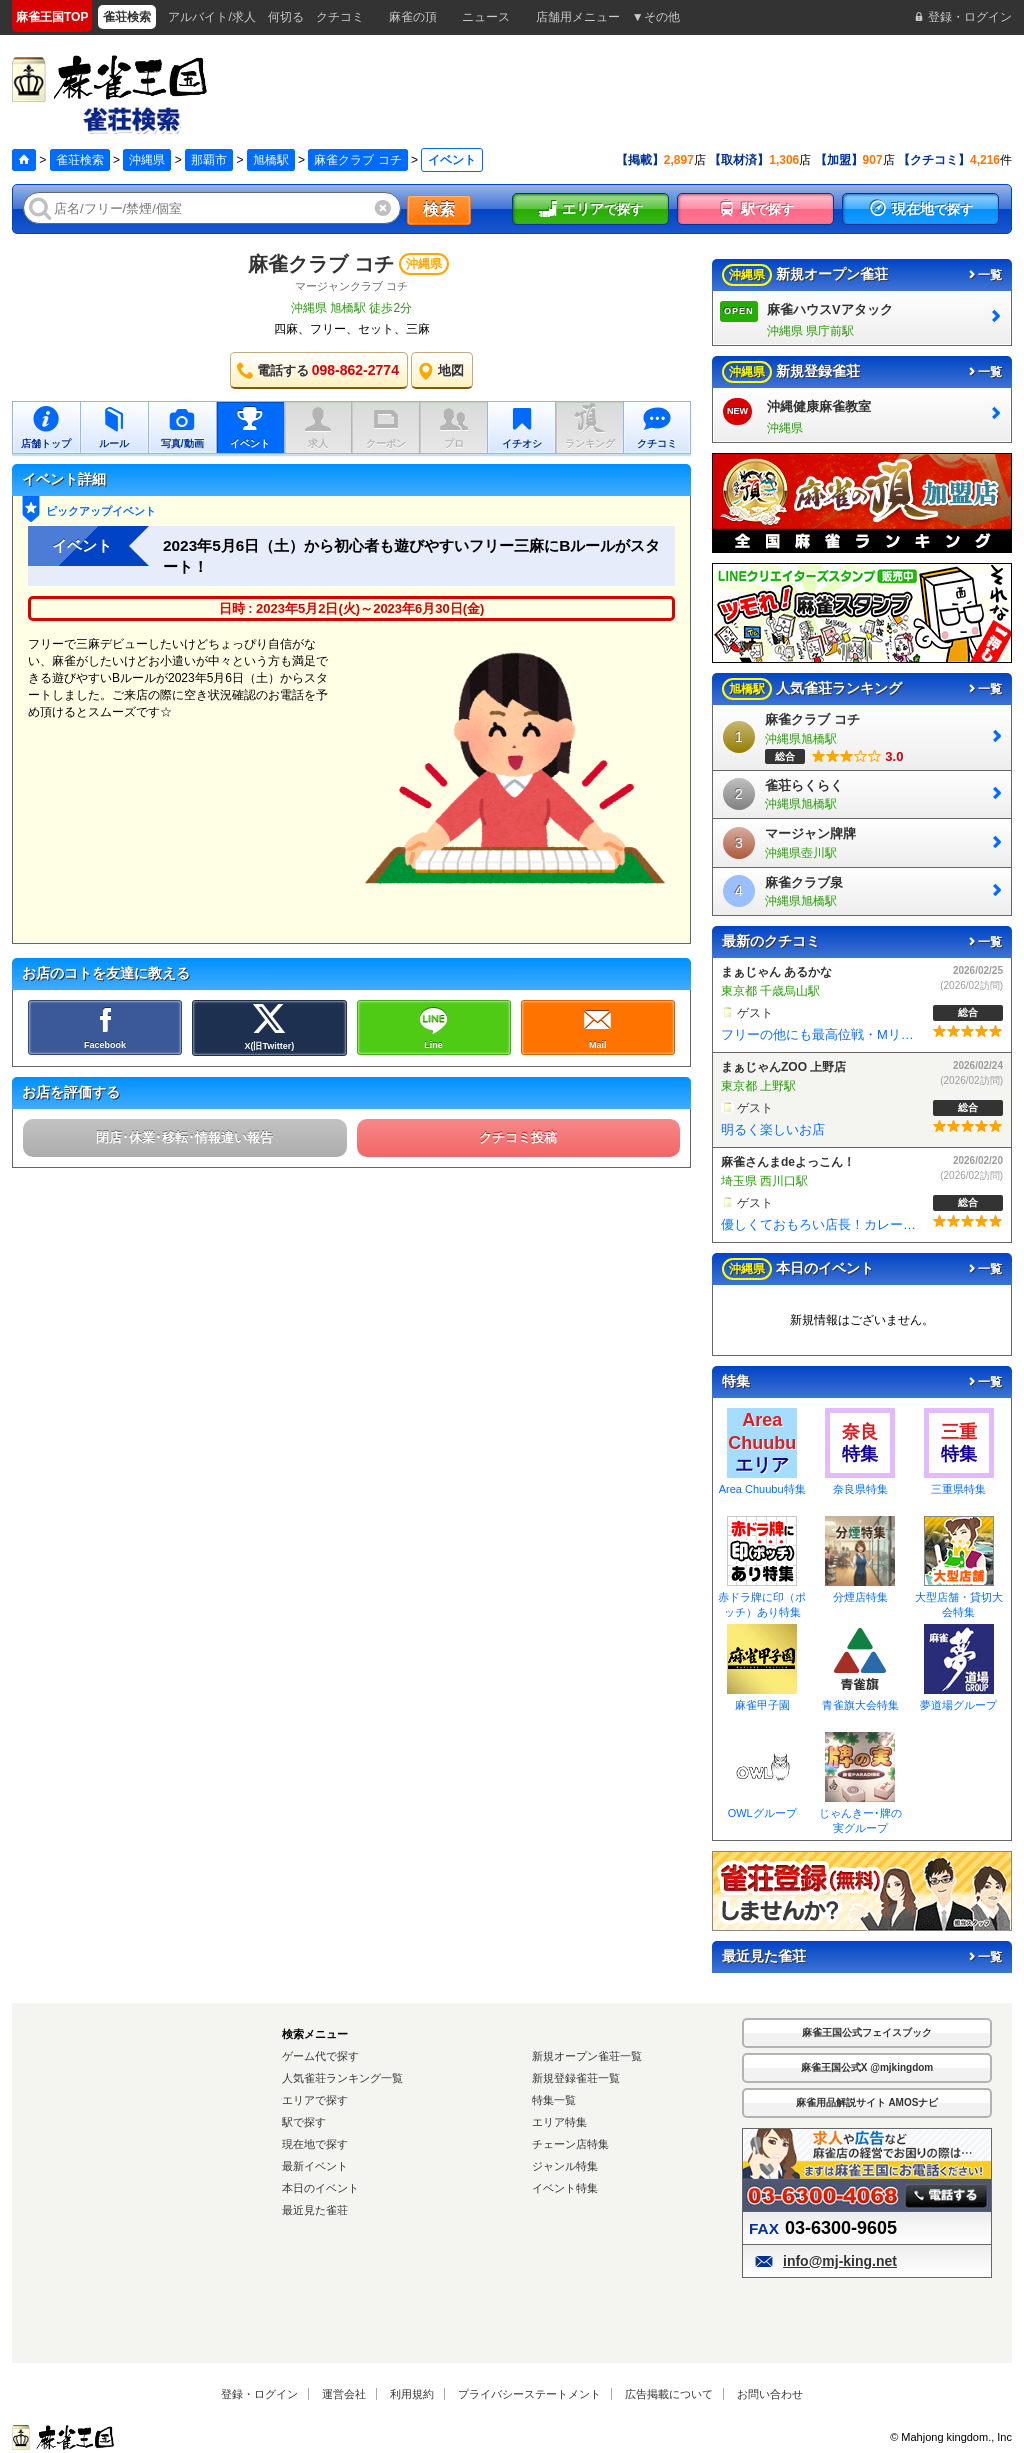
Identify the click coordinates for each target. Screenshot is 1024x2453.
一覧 (984, 275)
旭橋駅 (271, 160)
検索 (439, 209)
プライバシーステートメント (529, 2394)
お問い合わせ (770, 2394)
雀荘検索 (80, 160)
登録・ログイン (259, 2394)
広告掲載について (669, 2394)
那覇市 (209, 160)
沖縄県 (147, 160)
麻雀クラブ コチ (357, 160)
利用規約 (412, 2394)
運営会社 (344, 2394)
